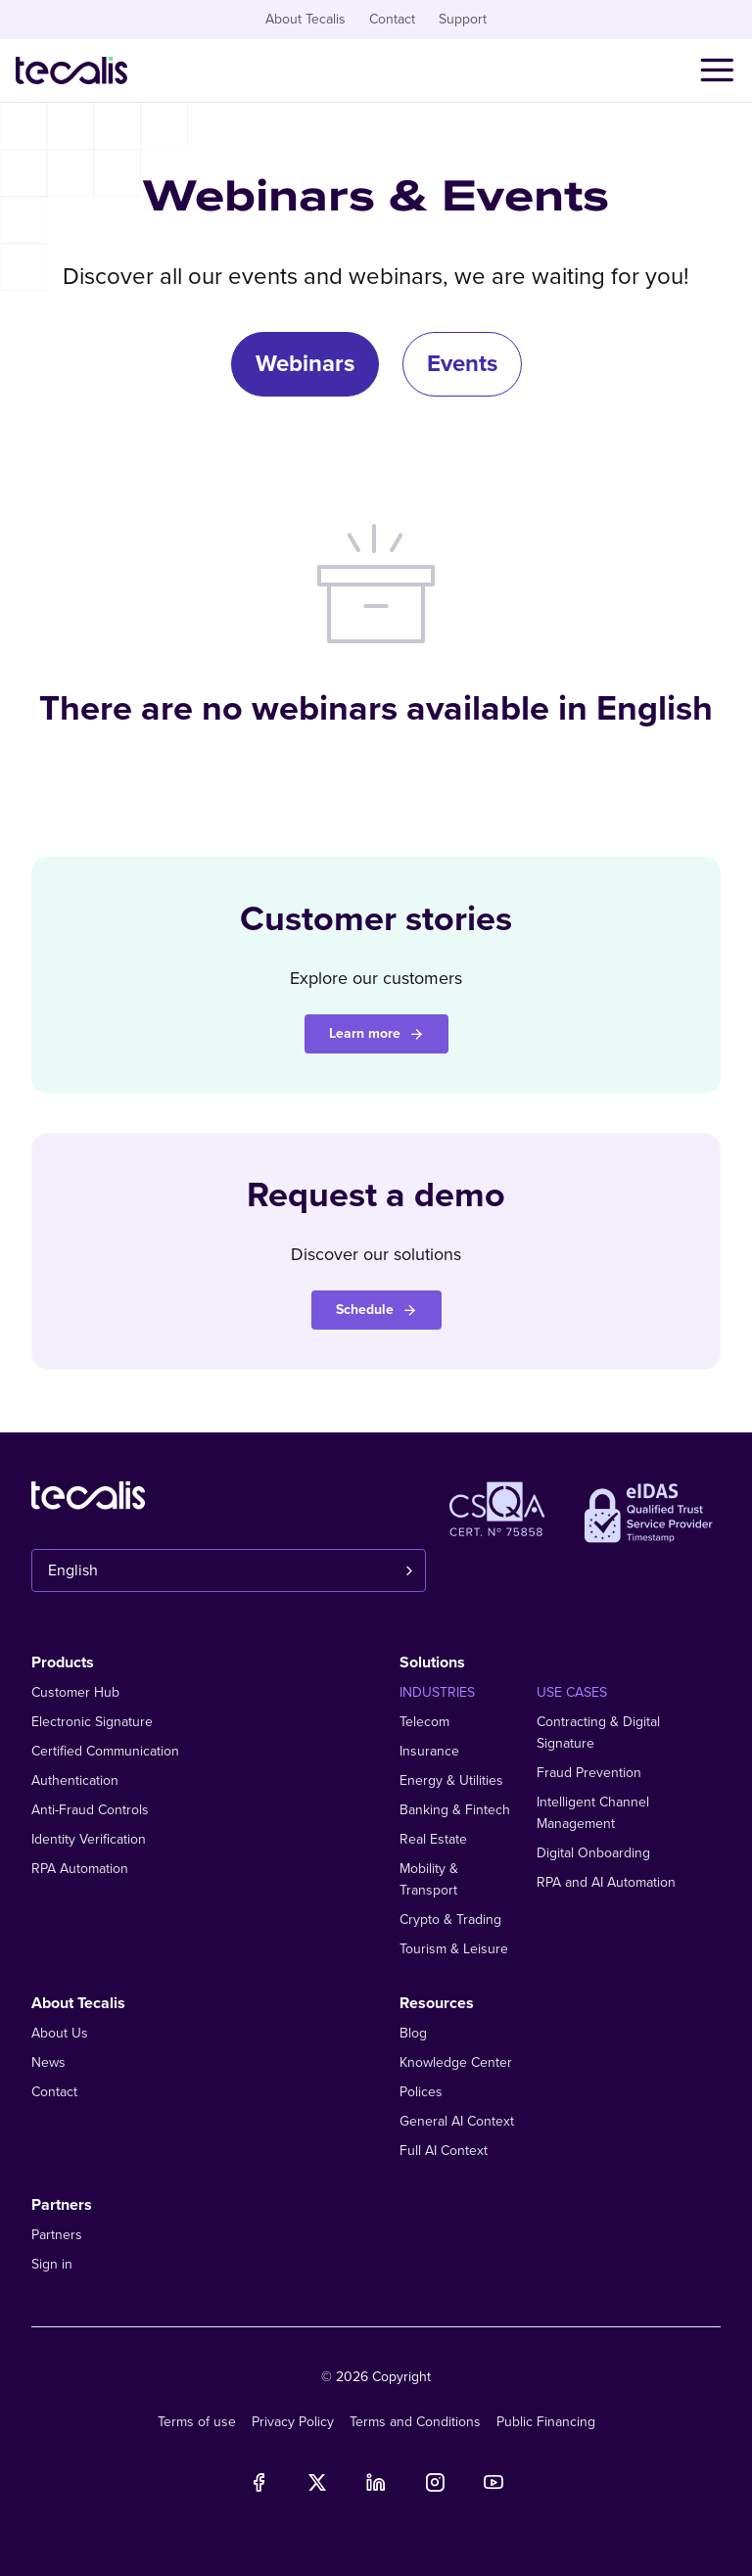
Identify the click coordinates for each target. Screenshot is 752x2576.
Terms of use (197, 2421)
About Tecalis (305, 19)
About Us (59, 2033)
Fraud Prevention (589, 1772)
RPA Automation (79, 1868)
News (48, 2062)
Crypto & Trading (450, 1919)
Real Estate (433, 1839)
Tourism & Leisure (454, 1949)
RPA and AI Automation (606, 1882)
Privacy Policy (293, 2421)
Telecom (424, 1721)
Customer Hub (75, 1692)
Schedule (376, 1309)
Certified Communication (105, 1751)
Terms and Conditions (415, 2421)
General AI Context (457, 2121)
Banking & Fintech (455, 1810)
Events (462, 364)
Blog (413, 2033)
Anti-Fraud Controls (90, 1810)
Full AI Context (444, 2150)
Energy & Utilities (451, 1780)
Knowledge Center (456, 2062)
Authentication (74, 1780)
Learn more (376, 1033)
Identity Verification (88, 1839)
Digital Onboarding (593, 1853)
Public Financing (545, 2421)
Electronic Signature (92, 1721)
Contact (392, 19)
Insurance (429, 1751)
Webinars (305, 364)
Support (463, 19)
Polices (421, 2092)
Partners (56, 2234)
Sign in (51, 2264)
